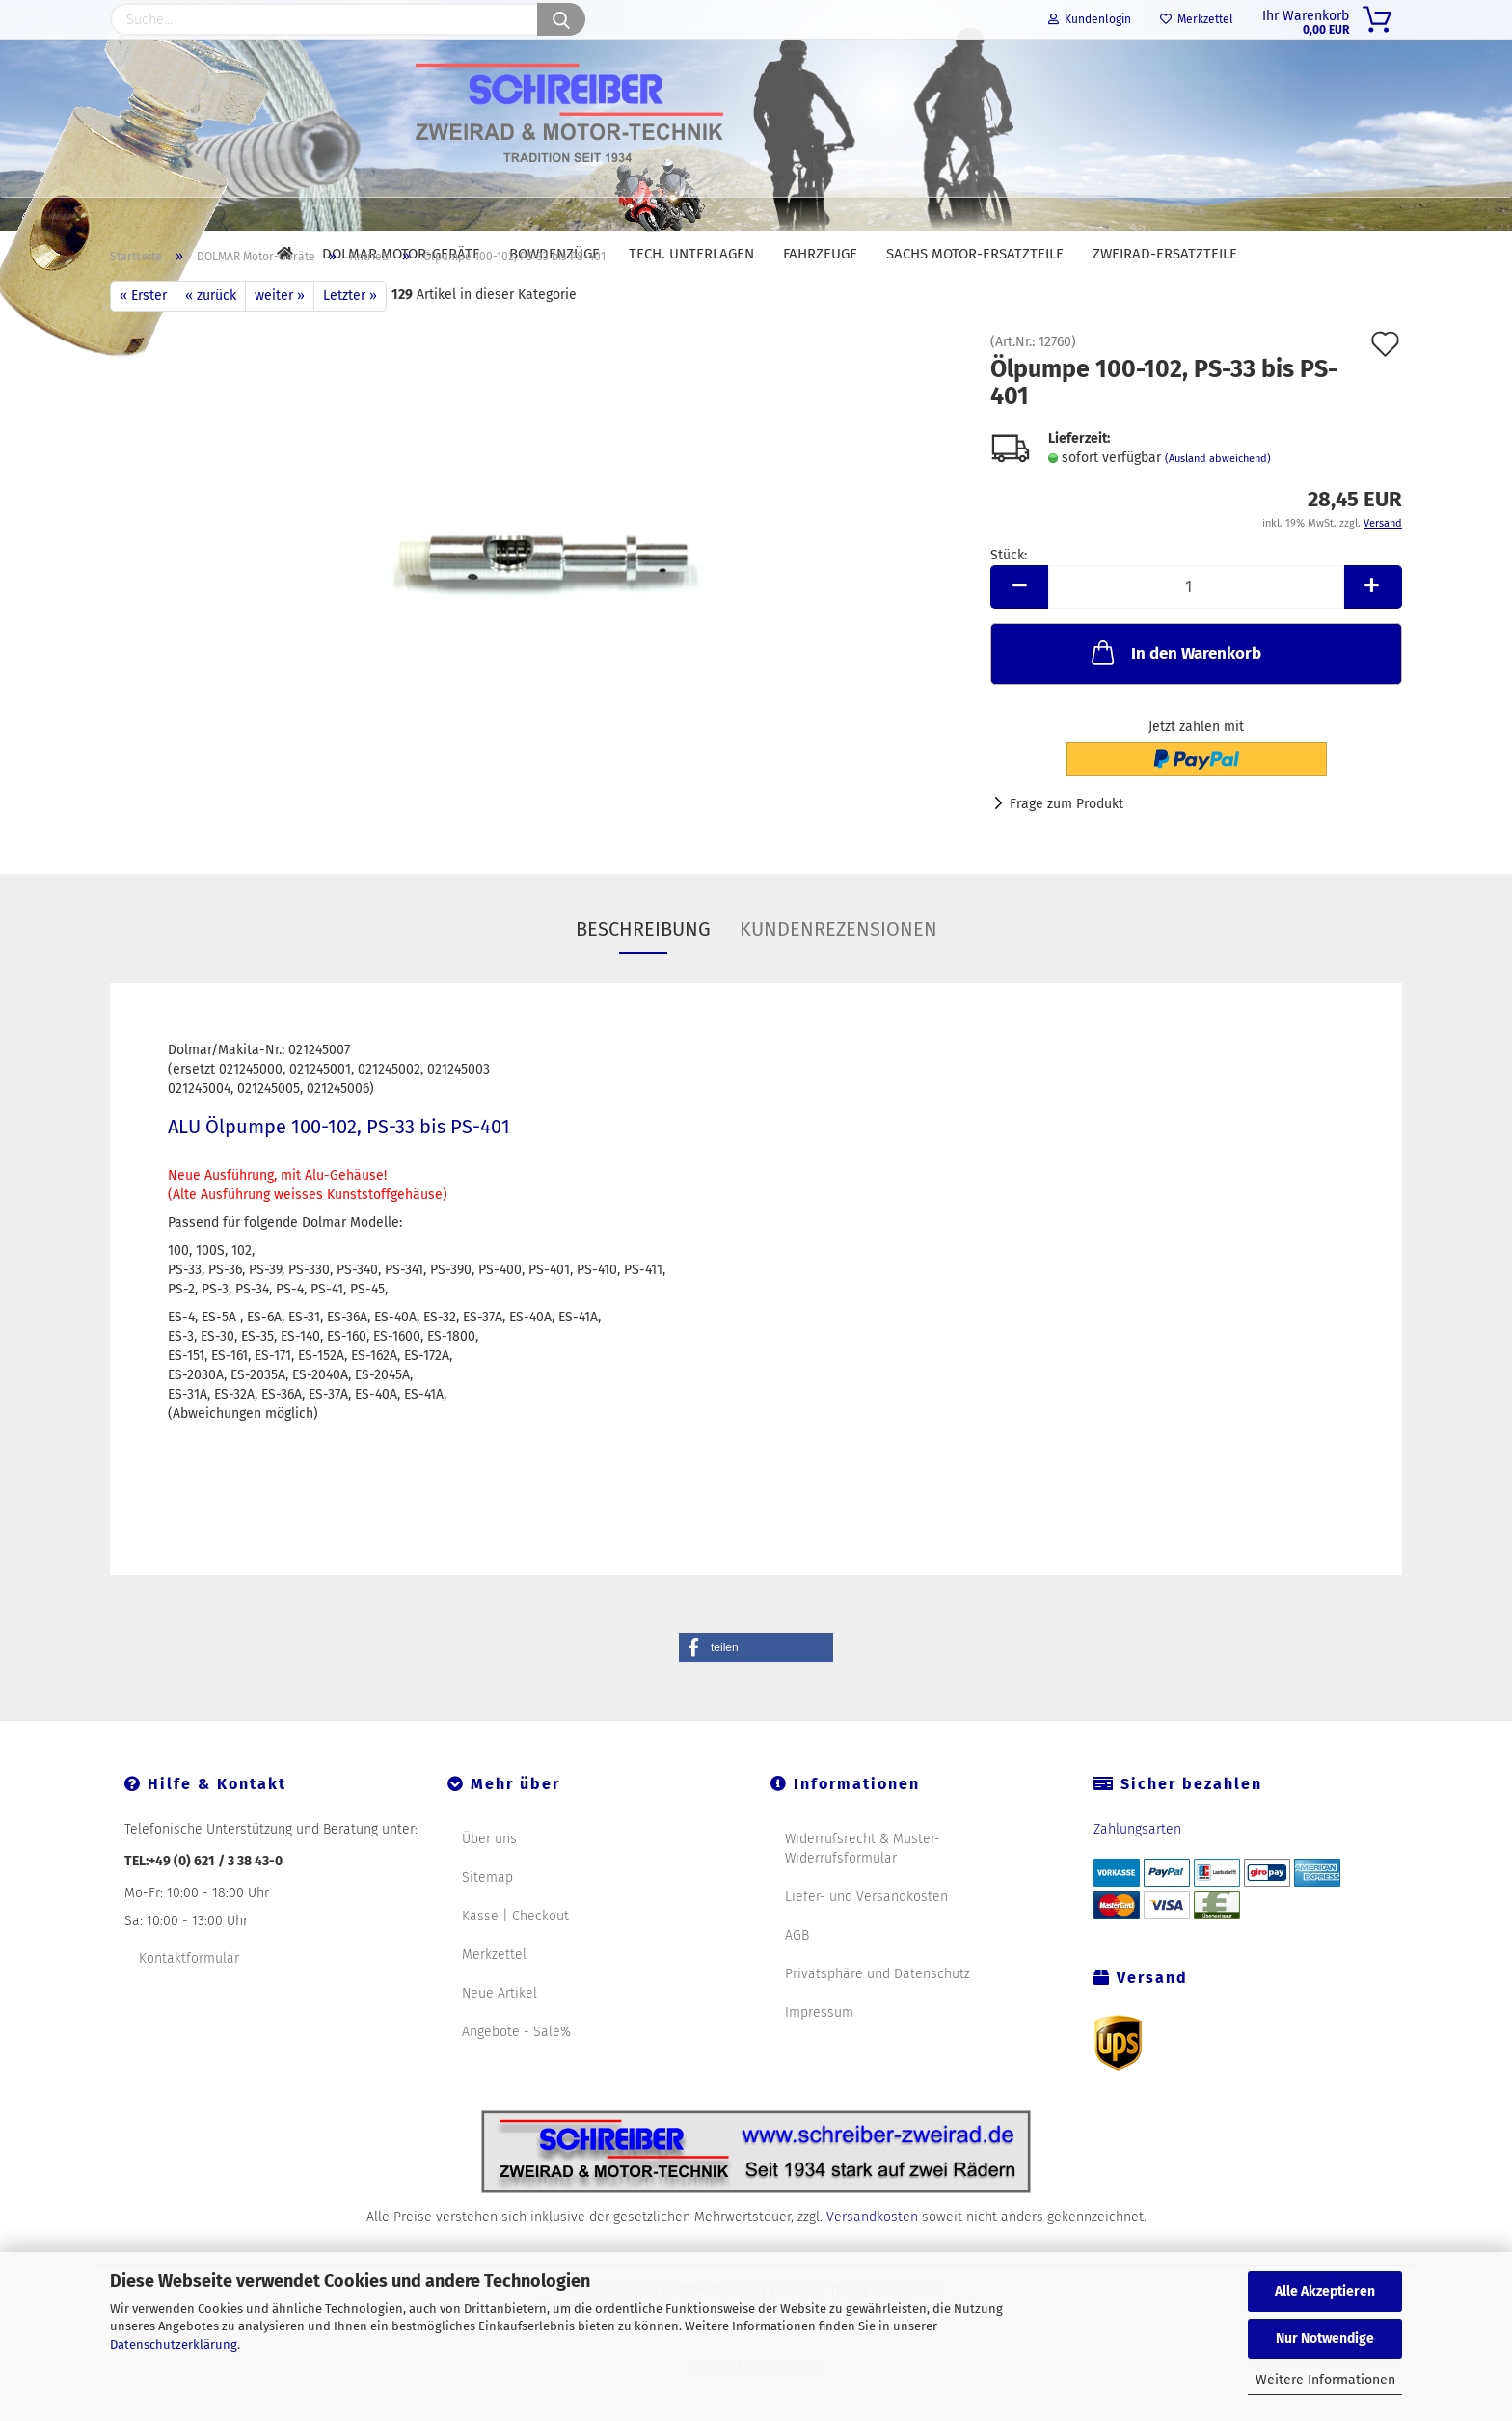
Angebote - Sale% (516, 2076)
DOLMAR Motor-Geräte (401, 253)
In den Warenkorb (1174, 696)
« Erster (143, 340)
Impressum (819, 2057)
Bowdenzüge (554, 253)
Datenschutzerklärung (173, 2344)
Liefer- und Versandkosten (866, 1941)
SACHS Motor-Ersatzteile (975, 253)
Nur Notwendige (1325, 2338)
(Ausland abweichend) (1218, 503)
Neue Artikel (499, 2037)
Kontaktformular (189, 2003)
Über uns (489, 1883)
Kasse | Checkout (515, 1960)
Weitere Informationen (1325, 2380)
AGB (797, 1980)
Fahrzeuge (820, 253)
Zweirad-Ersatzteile (1165, 253)
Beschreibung (643, 973)
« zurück (210, 340)
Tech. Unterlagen (691, 253)
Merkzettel (1196, 19)
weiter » (280, 340)
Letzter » (350, 340)
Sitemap (487, 1922)
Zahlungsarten (1137, 1873)
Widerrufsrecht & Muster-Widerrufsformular (862, 1893)
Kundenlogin (1089, 19)
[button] (756, 1691)
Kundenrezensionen (838, 973)
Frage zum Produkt (1066, 848)
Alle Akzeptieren (1325, 2291)
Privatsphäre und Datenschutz (877, 2018)
